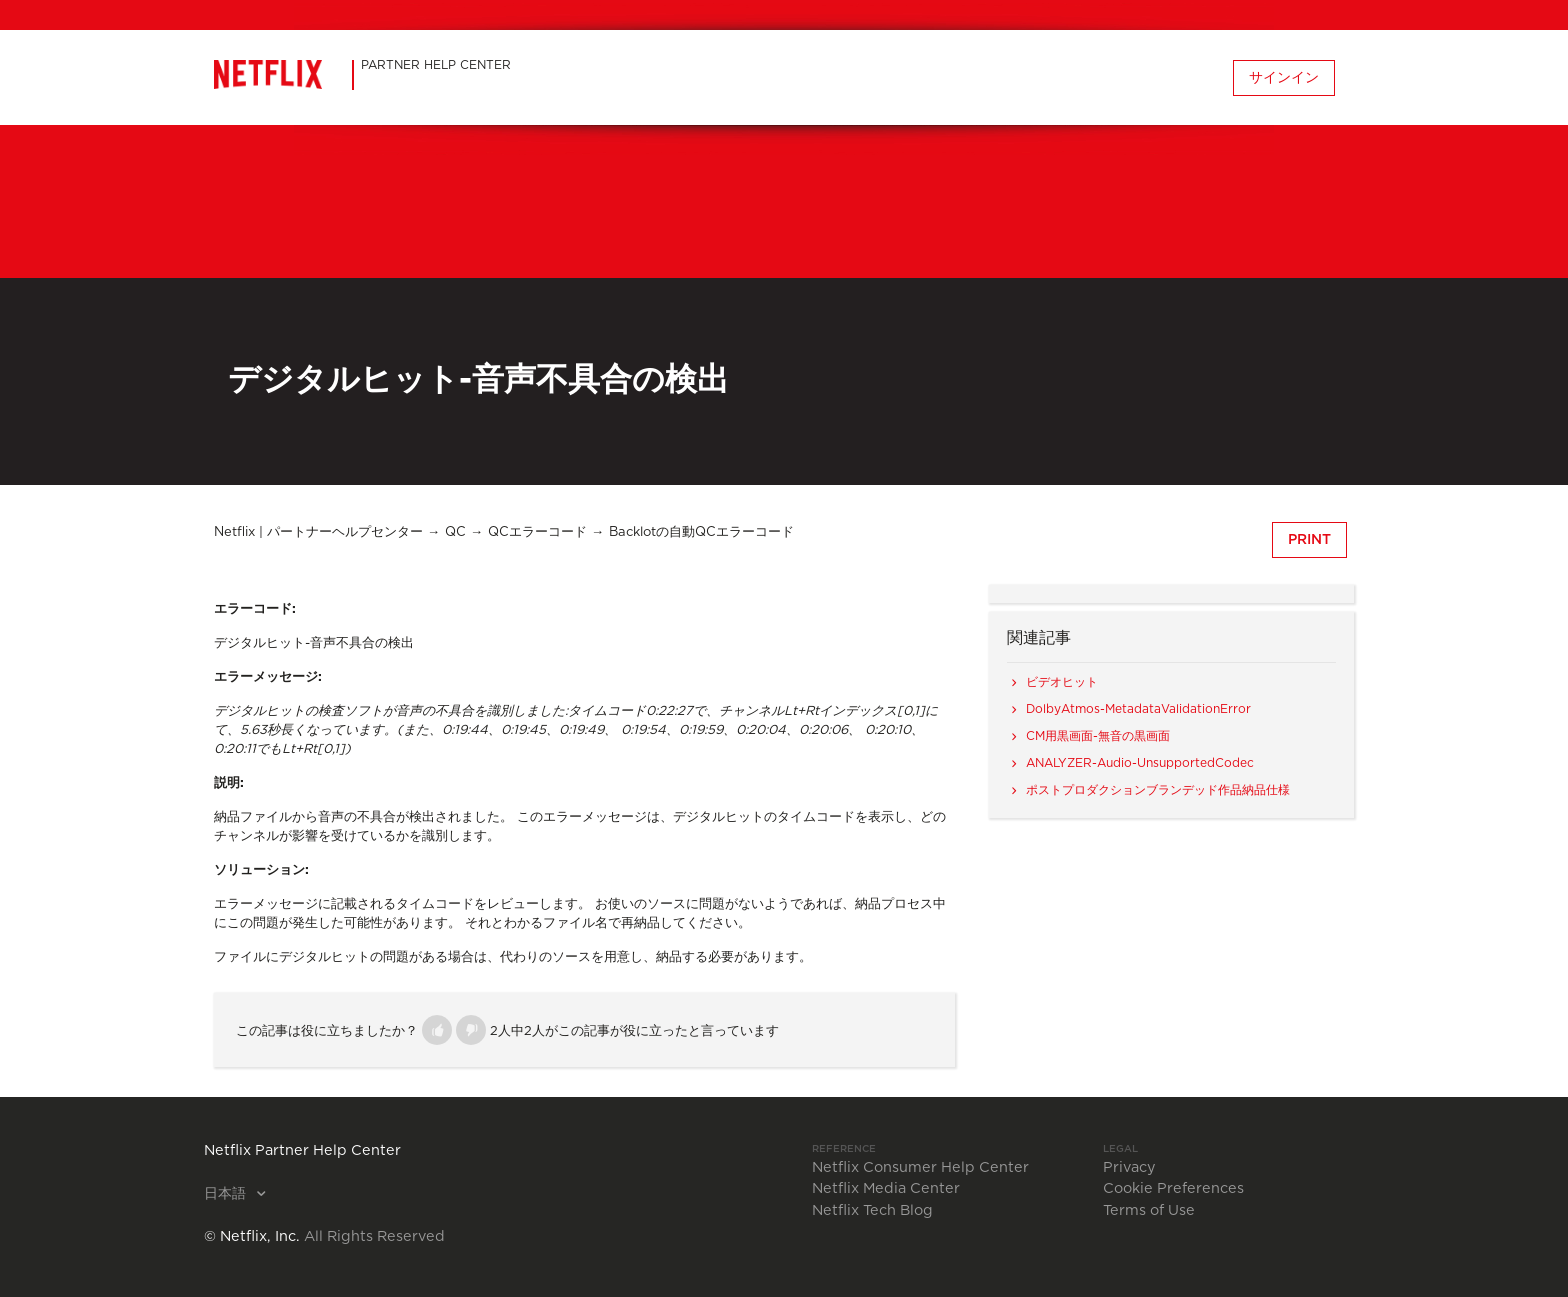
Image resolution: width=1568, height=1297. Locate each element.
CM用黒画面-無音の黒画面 (1098, 736)
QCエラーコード (537, 532)
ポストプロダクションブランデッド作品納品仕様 (1158, 790)
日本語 (227, 1194)
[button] (437, 1030)
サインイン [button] (1284, 78)
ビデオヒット (1062, 682)
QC (455, 532)
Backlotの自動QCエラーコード (701, 532)
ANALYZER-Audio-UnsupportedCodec (1140, 763)
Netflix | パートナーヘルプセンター (318, 532)
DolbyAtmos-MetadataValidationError (1138, 709)
